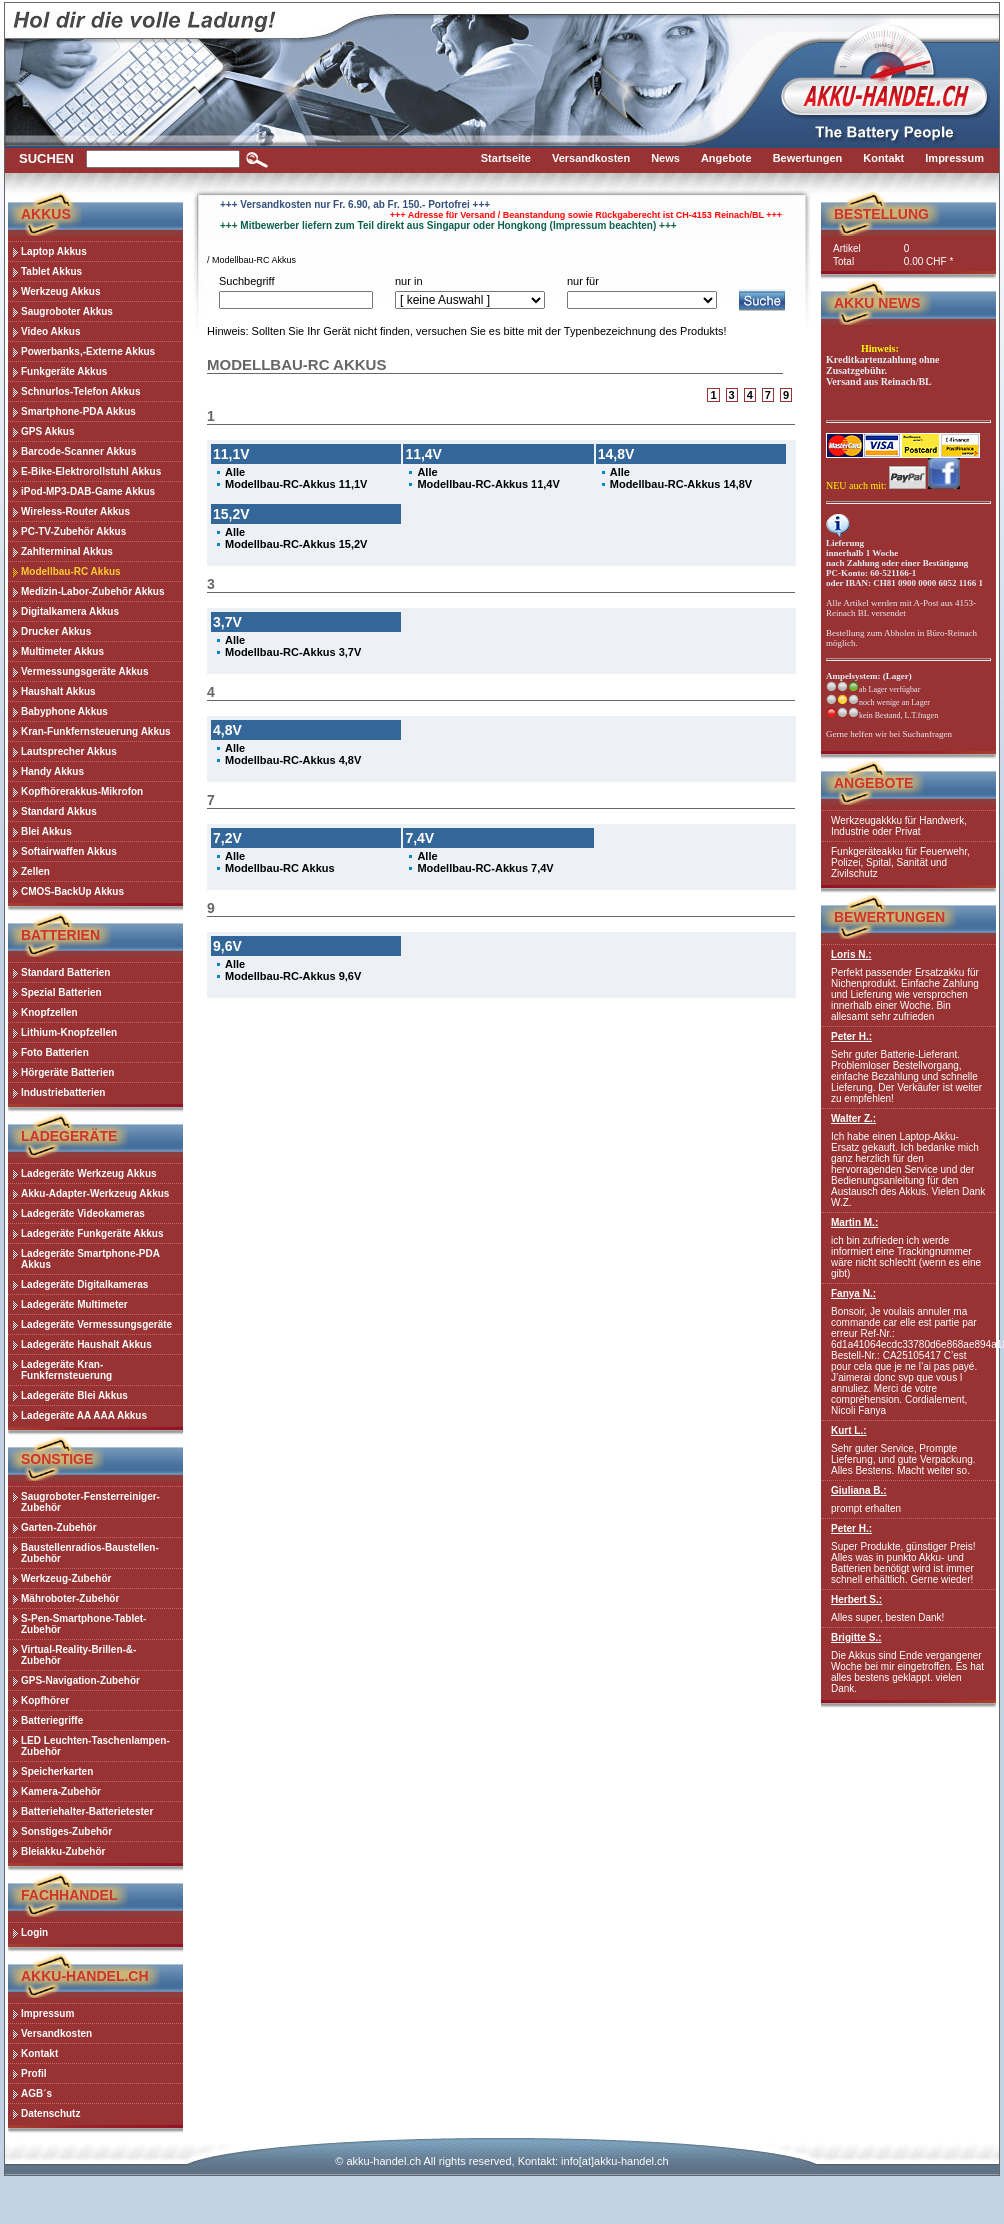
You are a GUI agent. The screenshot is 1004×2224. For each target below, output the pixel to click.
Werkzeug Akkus (60, 291)
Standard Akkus (59, 811)
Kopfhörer (45, 1700)
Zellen (35, 871)
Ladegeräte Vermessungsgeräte (96, 1324)
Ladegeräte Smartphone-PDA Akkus (90, 1259)
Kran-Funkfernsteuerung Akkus (96, 731)
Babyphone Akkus (64, 711)
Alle (235, 472)
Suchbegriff (246, 281)
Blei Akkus (46, 831)
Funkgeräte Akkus (64, 371)
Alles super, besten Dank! (908, 1608)
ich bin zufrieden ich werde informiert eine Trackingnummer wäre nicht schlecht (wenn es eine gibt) (908, 1248)
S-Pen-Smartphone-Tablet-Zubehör (83, 1624)
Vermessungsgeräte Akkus (84, 671)
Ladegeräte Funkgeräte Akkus (92, 1233)
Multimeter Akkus (62, 651)
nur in (409, 281)
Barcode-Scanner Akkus (78, 451)
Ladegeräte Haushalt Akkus (86, 1344)
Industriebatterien (63, 1092)
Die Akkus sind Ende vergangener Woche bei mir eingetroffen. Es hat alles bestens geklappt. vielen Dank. (908, 1663)
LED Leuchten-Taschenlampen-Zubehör (95, 1746)
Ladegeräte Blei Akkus (74, 1395)
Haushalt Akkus (58, 691)
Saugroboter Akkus (67, 311)
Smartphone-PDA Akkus (78, 411)
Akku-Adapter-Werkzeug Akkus (95, 1193)
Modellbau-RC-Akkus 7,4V (485, 868)
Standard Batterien (65, 972)
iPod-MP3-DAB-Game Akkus (88, 491)
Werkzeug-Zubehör (66, 1578)
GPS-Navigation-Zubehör (80, 1680)
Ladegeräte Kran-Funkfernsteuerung (66, 1370)
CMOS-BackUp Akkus (72, 891)
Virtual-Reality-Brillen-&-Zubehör (78, 1655)
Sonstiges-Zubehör (66, 1831)
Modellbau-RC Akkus (71, 571)
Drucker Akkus (56, 631)
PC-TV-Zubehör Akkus (73, 531)
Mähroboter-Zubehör (70, 1598)
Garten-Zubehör (59, 1527)
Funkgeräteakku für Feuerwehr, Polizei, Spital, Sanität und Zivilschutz (900, 862)
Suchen (46, 158)
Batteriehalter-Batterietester (87, 1811)
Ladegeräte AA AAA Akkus (84, 1415)
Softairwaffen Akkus (69, 851)
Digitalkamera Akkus (70, 611)
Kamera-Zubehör (61, 1791)
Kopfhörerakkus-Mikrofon (82, 791)
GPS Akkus (48, 431)
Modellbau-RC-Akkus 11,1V (296, 484)
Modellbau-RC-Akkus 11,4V (488, 484)
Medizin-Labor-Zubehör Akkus (93, 591)
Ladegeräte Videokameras (83, 1213)
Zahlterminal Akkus (67, 551)
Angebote (873, 783)
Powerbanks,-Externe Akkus (88, 351)
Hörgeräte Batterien (67, 1072)
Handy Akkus (52, 771)
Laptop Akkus (54, 251)
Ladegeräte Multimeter (74, 1304)
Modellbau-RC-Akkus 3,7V (293, 652)
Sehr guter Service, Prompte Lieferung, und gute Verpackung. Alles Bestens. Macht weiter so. (908, 1450)
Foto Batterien (55, 1052)
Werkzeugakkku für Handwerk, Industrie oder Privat (899, 826)
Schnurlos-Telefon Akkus (80, 391)
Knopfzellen (49, 1012)
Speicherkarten (57, 1771)
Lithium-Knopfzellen (69, 1032)
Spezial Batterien (61, 992)
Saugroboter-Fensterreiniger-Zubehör (90, 1502)
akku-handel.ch (383, 2161)
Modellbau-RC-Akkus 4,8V (293, 760)
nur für (583, 281)
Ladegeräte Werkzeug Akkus (89, 1173)
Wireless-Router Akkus (75, 511)
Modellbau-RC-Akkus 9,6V (293, 976)
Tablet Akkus (51, 271)
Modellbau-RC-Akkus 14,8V (681, 484)
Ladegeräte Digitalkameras (84, 1284)
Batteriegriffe (52, 1720)
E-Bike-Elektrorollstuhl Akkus (91, 471)
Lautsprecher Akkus (69, 751)
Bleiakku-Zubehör (63, 1851)
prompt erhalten (908, 1499)
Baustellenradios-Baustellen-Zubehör (90, 1553)
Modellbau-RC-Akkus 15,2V (296, 544)
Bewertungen (889, 917)
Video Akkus (50, 331)
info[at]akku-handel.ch (615, 2161)
